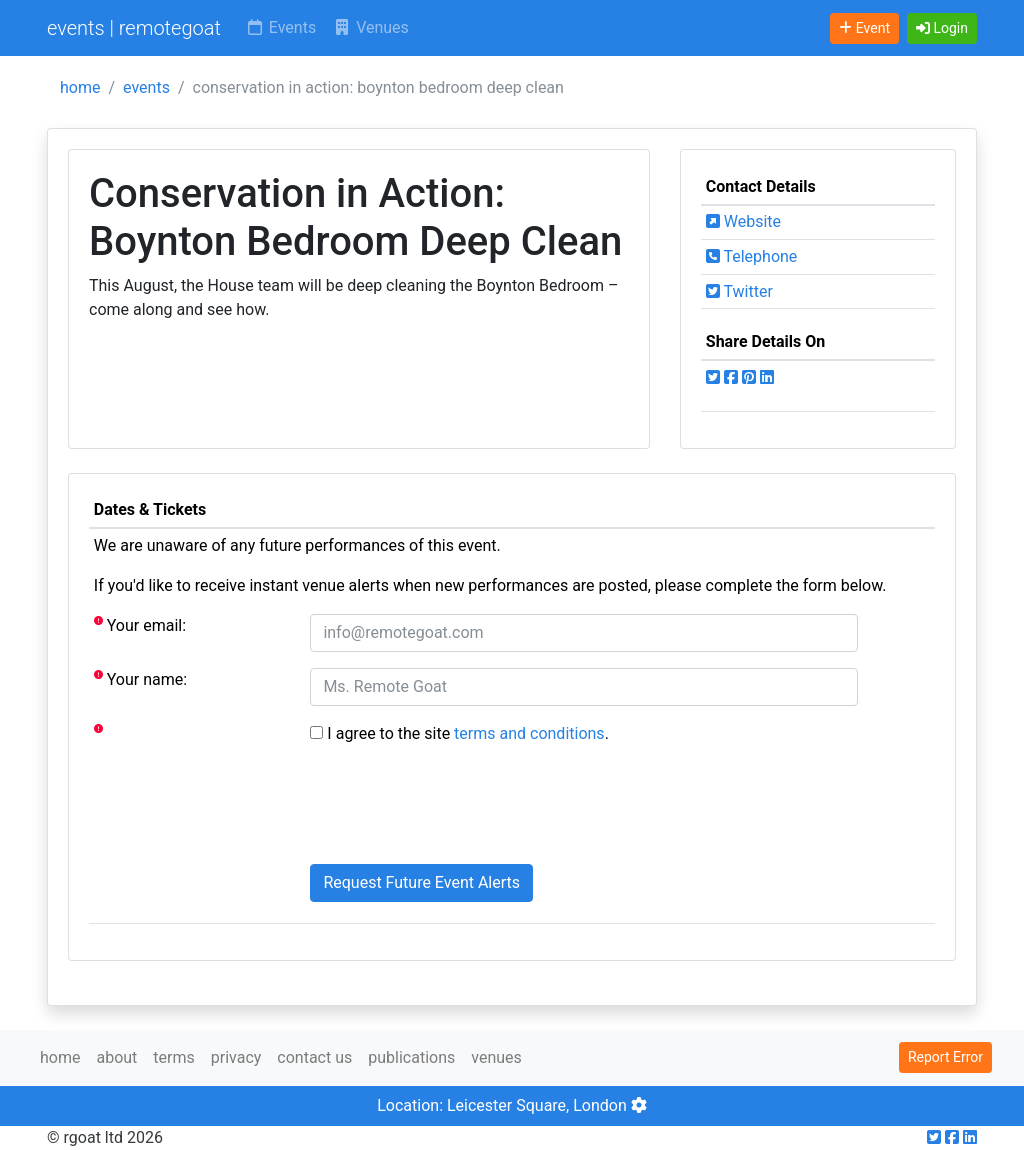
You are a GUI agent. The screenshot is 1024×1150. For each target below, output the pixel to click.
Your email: (140, 624)
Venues (370, 27)
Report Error (945, 1057)
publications (411, 1057)
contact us (314, 1057)
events (146, 87)
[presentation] (462, 809)
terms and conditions (529, 733)
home (80, 87)
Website (743, 221)
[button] (942, 28)
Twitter (739, 291)
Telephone (752, 256)
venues (496, 1057)
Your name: (140, 678)
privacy (236, 1057)
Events (280, 27)
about (116, 1057)
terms (173, 1057)
